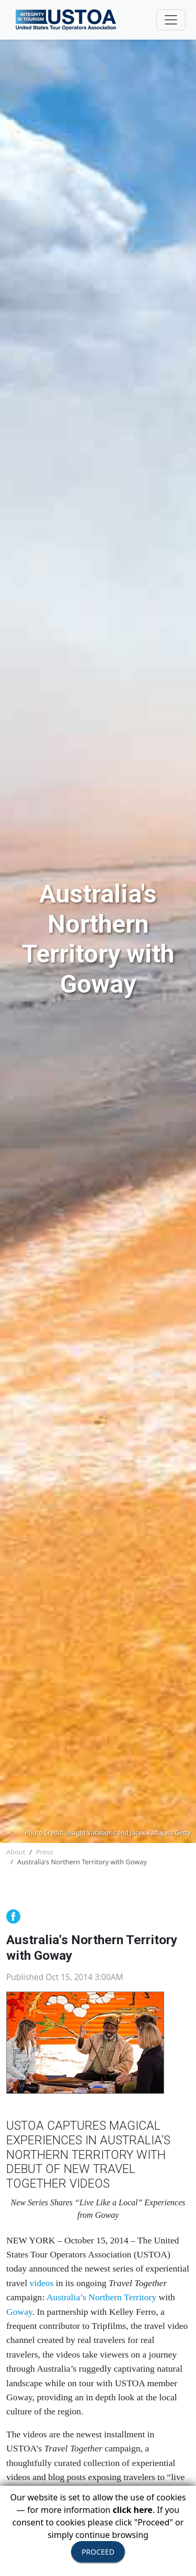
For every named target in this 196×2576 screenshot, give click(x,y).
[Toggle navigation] (171, 19)
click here (132, 2510)
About (15, 1852)
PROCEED (98, 2552)
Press (44, 1852)
